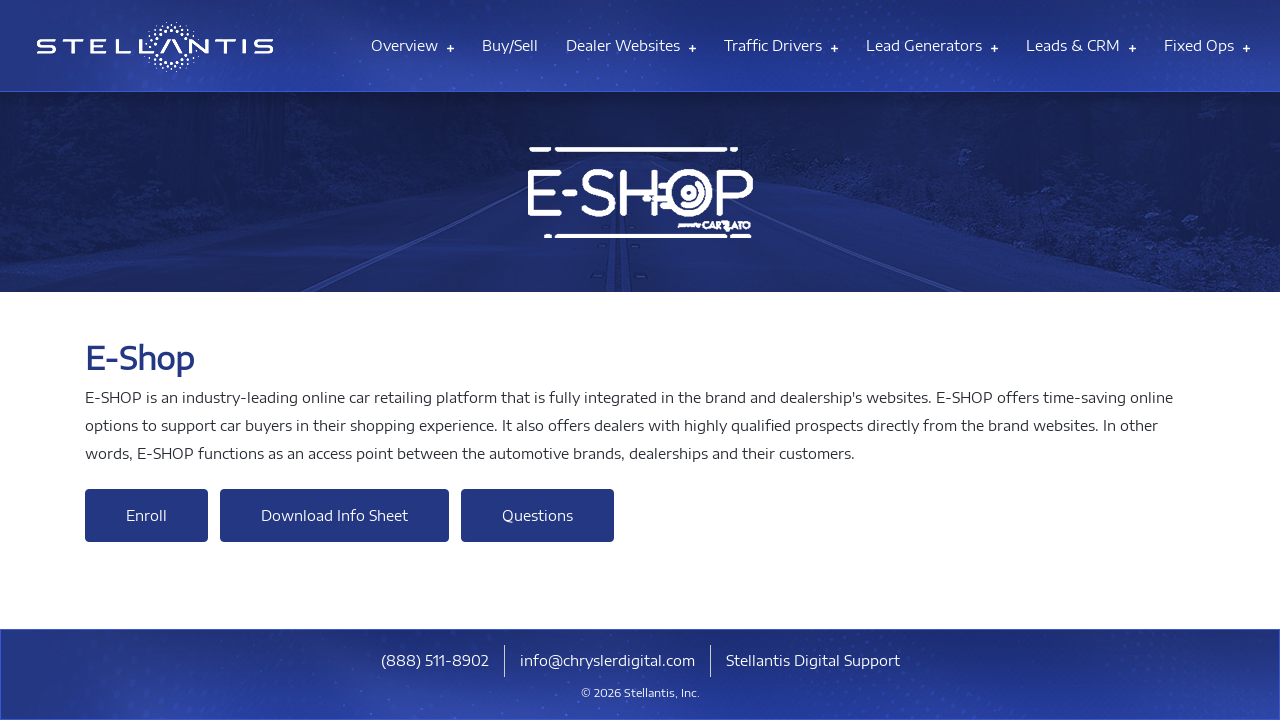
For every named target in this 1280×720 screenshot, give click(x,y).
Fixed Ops (1207, 45)
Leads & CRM (1081, 45)
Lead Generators (932, 45)
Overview (412, 45)
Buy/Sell (510, 45)
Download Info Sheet (334, 515)
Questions (537, 515)
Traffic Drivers (781, 45)
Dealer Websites (631, 45)
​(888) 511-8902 (435, 660)
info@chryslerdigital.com (607, 660)
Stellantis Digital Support (813, 660)
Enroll (146, 515)
